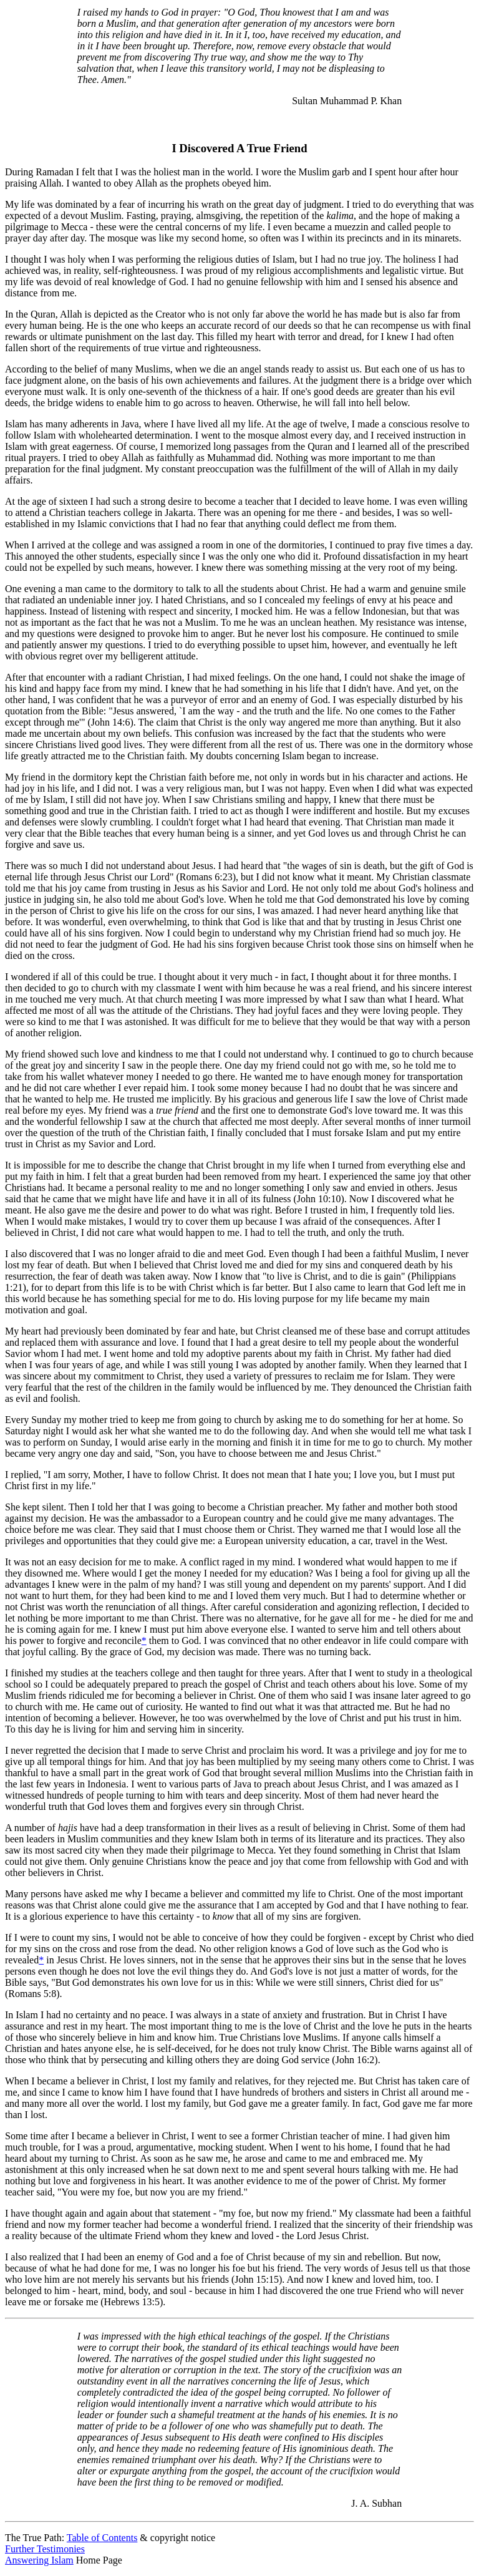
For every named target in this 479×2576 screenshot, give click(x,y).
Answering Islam (39, 2560)
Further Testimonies (45, 2549)
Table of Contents (102, 2537)
